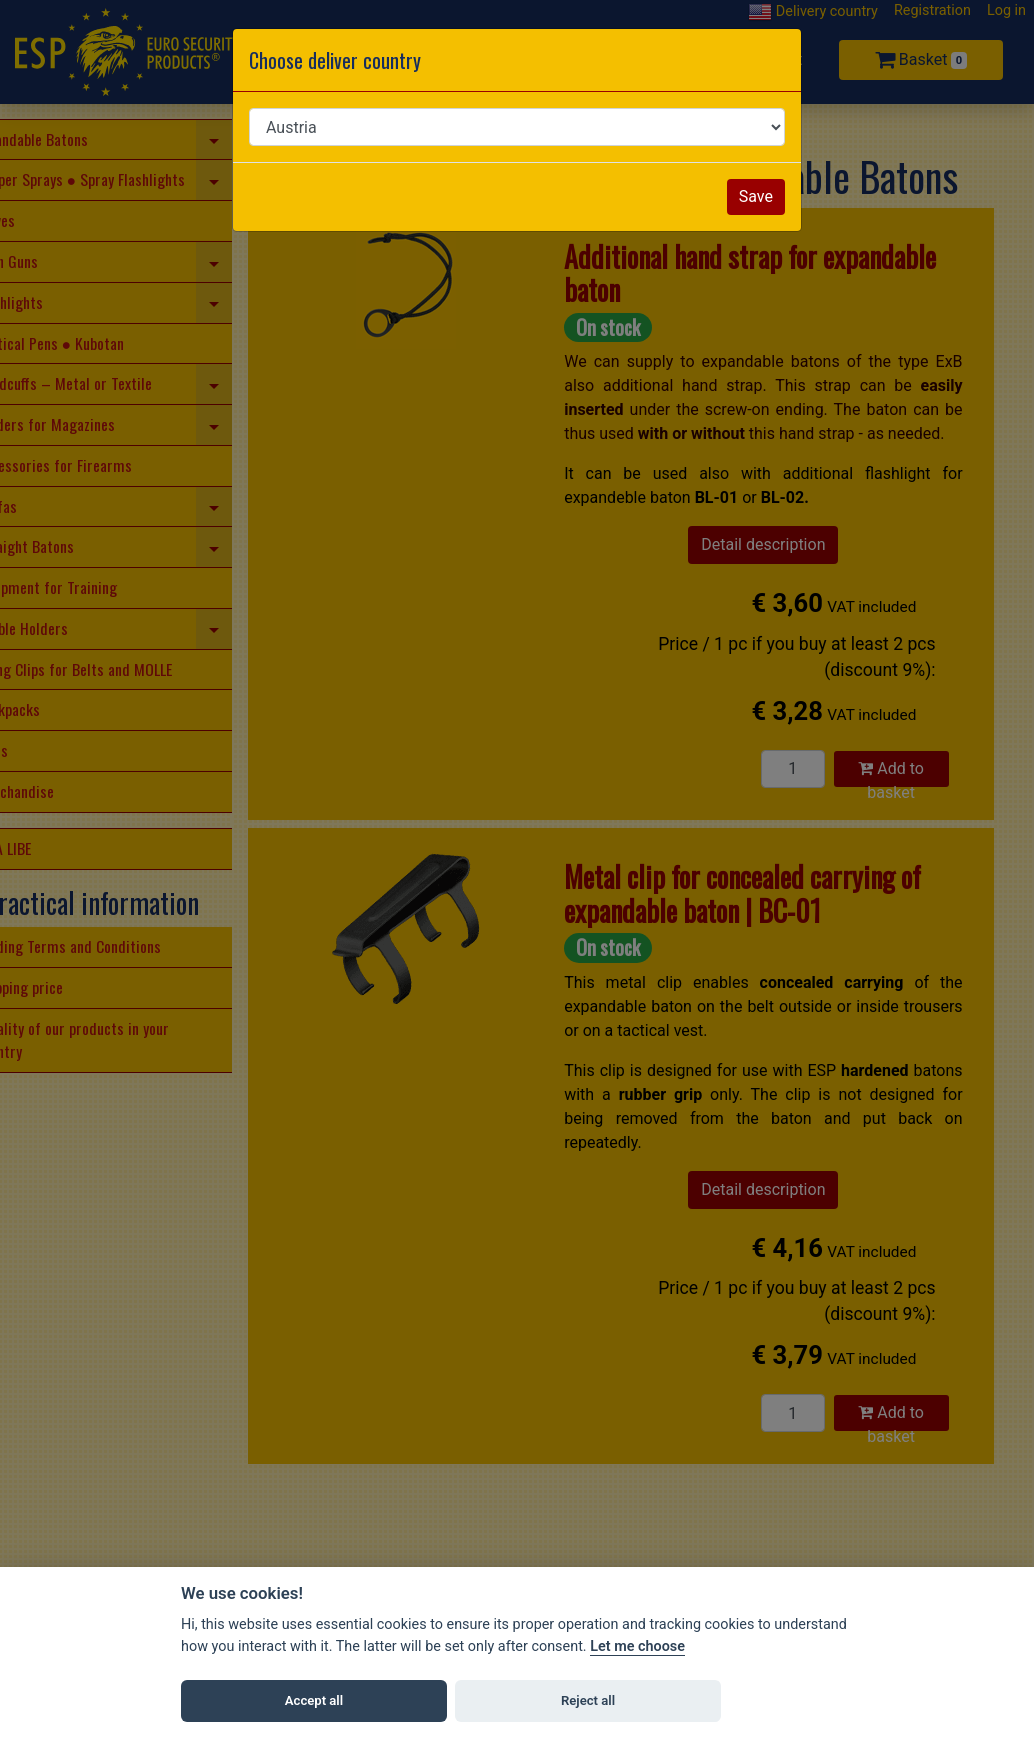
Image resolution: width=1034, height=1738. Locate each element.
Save (756, 196)
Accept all (314, 1700)
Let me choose (637, 1646)
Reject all (588, 1700)
